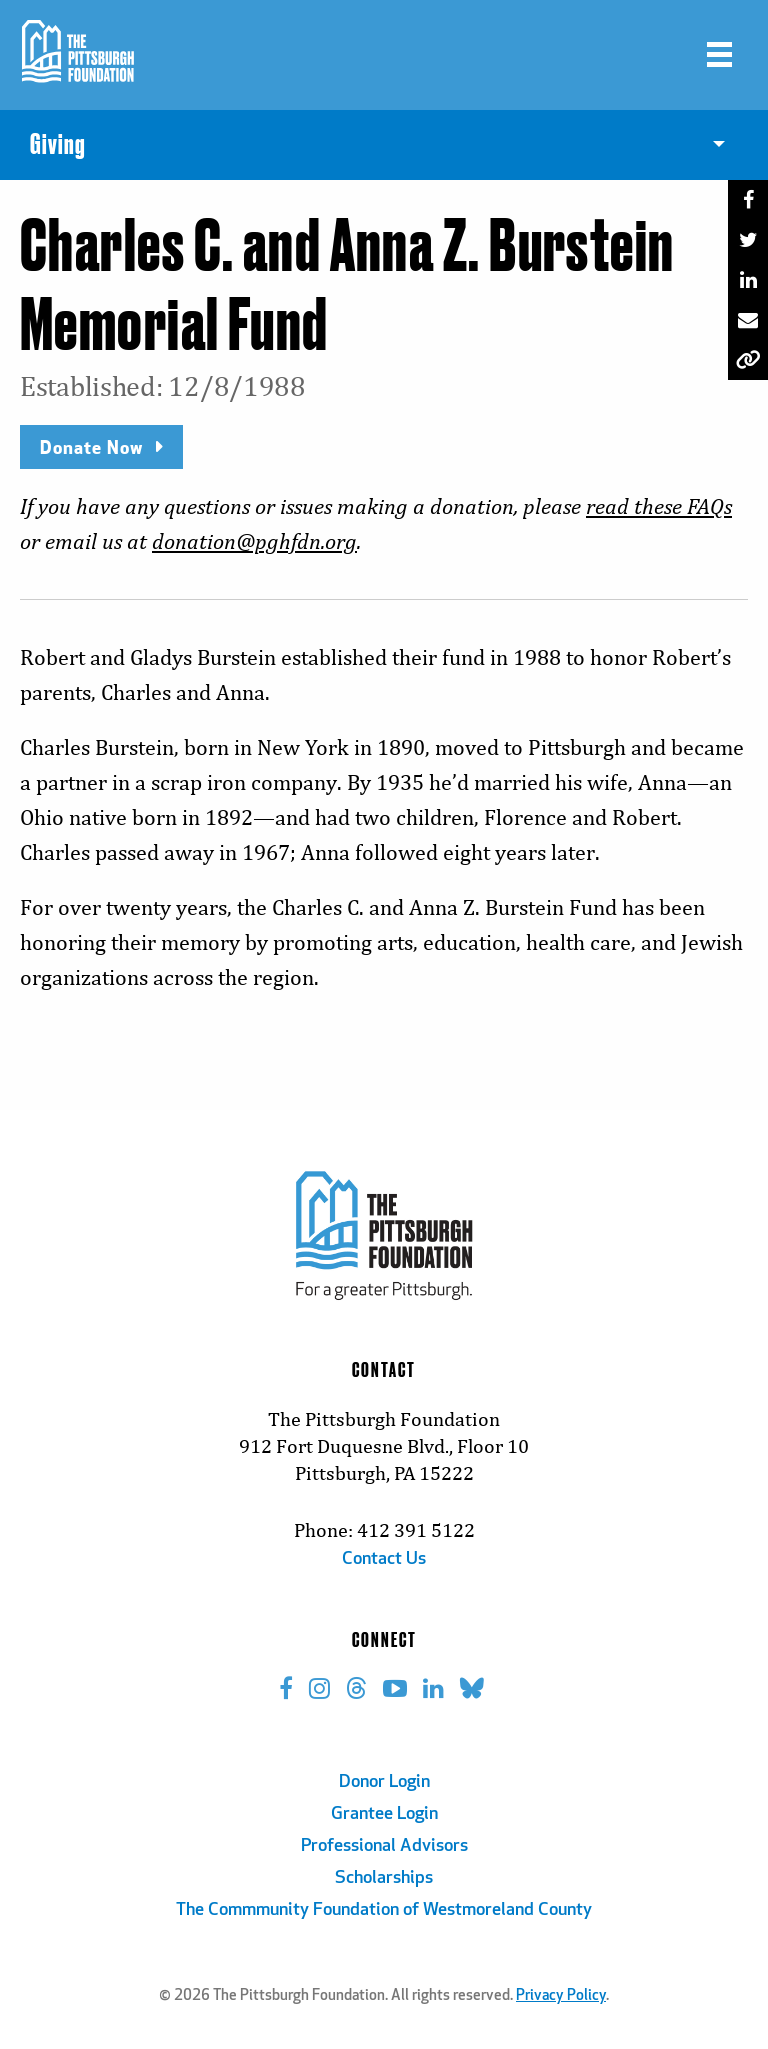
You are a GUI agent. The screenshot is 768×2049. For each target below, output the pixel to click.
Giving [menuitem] (58, 145)
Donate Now (91, 446)
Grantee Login (384, 1814)
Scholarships (384, 1878)
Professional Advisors (384, 1846)
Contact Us (384, 1559)
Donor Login (384, 1782)
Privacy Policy (561, 1996)
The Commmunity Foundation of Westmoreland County (384, 1910)
